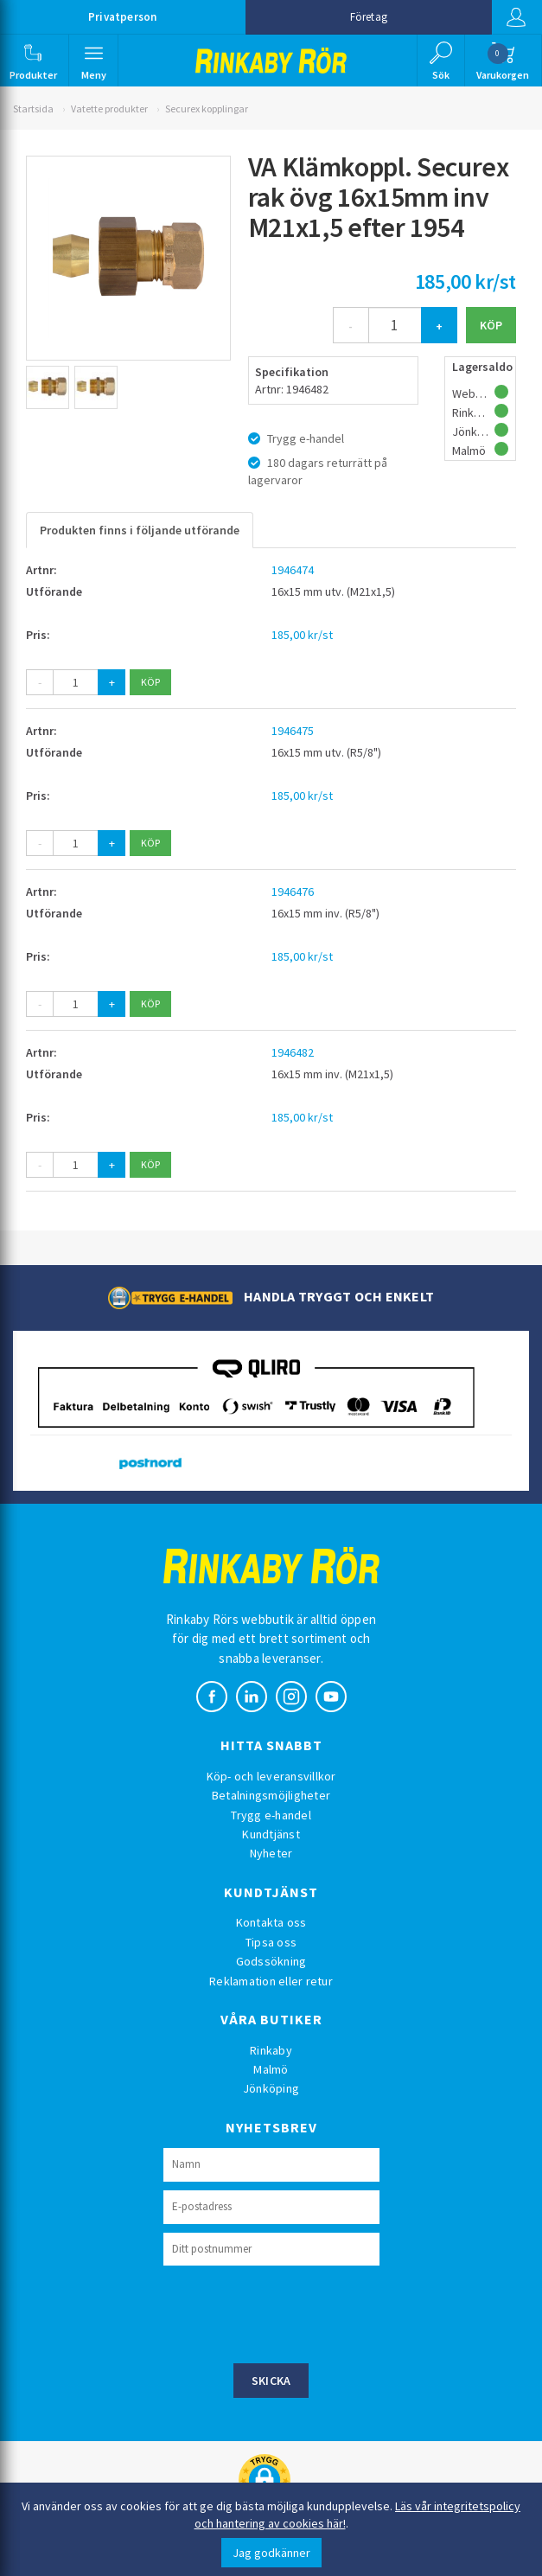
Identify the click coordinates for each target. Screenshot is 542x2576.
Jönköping (271, 2088)
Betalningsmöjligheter (271, 1795)
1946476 (292, 891)
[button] (33, 60)
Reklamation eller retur (271, 1981)
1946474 (292, 570)
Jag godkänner (271, 2552)
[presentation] (294, 2312)
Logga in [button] (515, 17)
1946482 (292, 1052)
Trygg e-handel (271, 1815)
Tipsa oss (271, 1942)
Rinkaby (271, 2050)
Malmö (270, 2069)
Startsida (33, 108)
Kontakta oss (271, 1922)
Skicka (271, 2380)
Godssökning (271, 1961)
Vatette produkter (109, 108)
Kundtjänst (271, 1834)
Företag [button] (368, 17)
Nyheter (271, 1853)
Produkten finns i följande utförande (139, 530)
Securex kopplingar (206, 108)
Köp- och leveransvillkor (271, 1776)
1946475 (292, 730)
